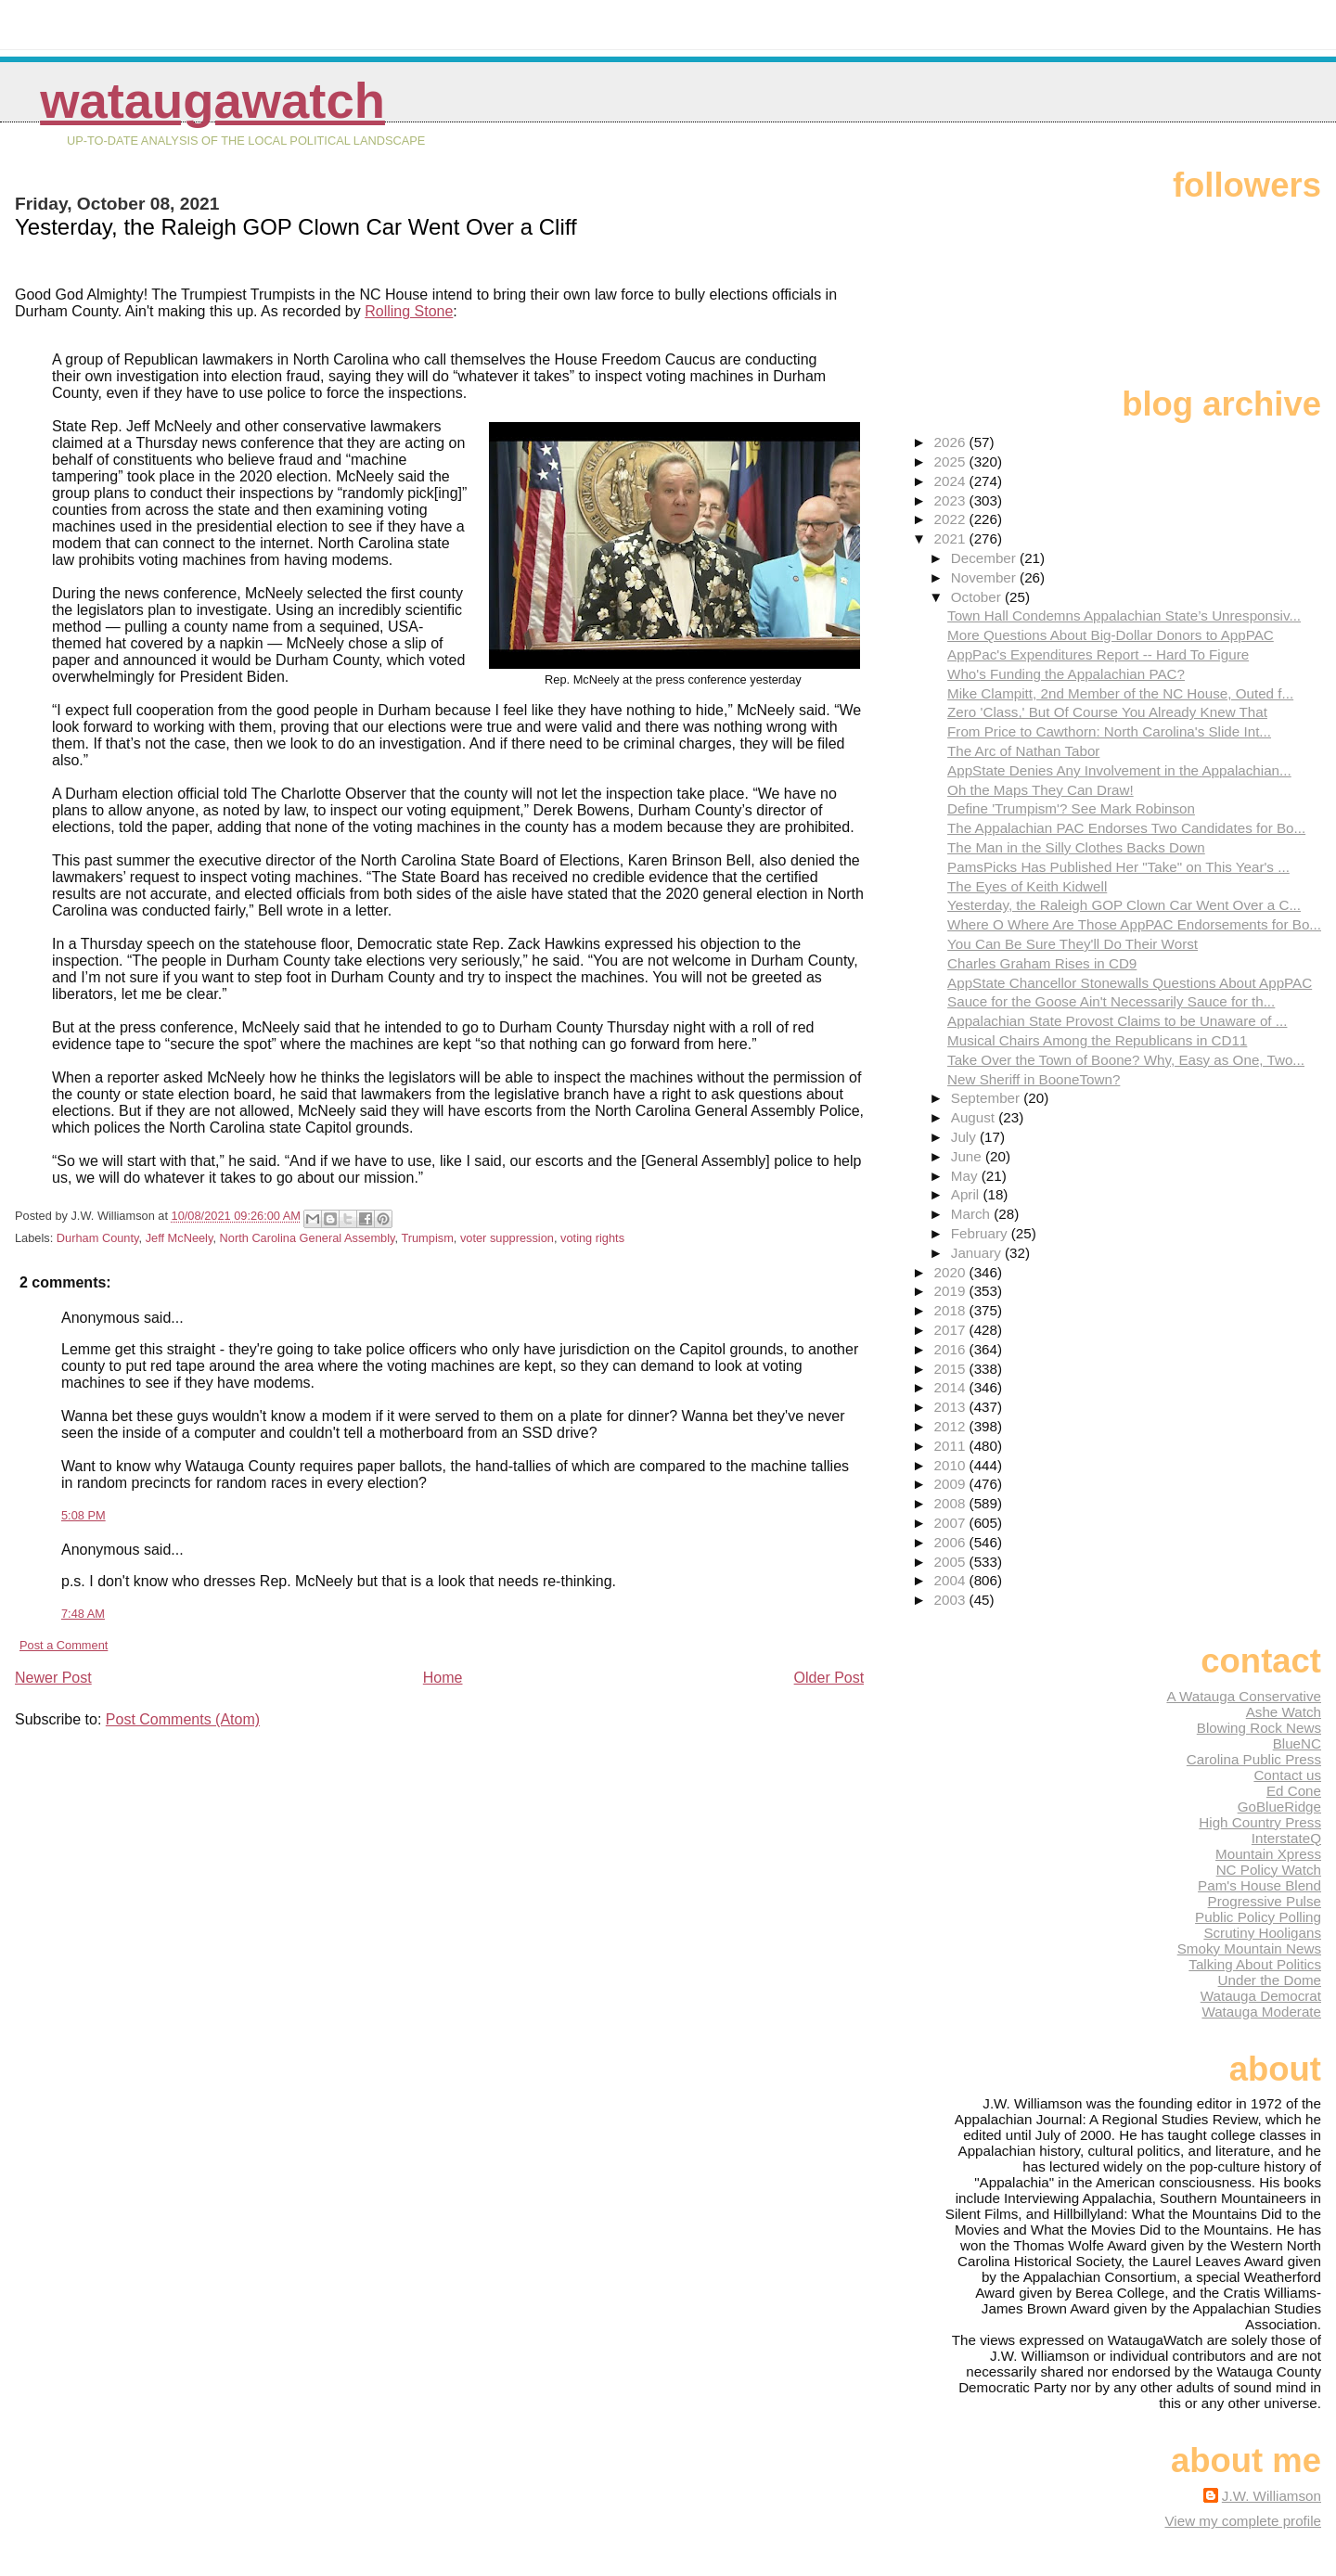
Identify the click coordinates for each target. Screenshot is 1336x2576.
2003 (952, 1600)
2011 (952, 1446)
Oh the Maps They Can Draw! (1040, 790)
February (981, 1233)
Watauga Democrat (1261, 1996)
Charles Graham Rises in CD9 (1042, 963)
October (978, 597)
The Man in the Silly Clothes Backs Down (1076, 847)
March (972, 1214)
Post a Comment (63, 1645)
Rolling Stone (409, 311)
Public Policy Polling (1258, 1917)
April (967, 1194)
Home (443, 1677)
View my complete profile (1242, 2521)
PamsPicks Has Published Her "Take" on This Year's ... (1118, 867)
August (975, 1117)
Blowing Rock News (1259, 1728)
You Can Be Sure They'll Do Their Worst (1072, 944)
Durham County (98, 1238)
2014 (952, 1387)
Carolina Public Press (1254, 1759)
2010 (952, 1465)
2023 (952, 500)
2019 (952, 1291)
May (966, 1176)
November (985, 577)
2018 (952, 1310)
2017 (952, 1330)
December (985, 558)
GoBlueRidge (1279, 1806)
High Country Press (1260, 1822)
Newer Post (53, 1677)
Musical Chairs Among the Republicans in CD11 (1097, 1040)
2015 (952, 1369)
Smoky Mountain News (1249, 1948)
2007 (952, 1523)
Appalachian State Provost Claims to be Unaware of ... (1117, 1021)
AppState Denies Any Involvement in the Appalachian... (1119, 770)
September (987, 1098)
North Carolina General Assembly (307, 1238)
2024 (952, 481)
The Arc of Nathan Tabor (1023, 751)
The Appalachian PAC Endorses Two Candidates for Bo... (1126, 828)
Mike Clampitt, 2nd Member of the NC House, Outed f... (1120, 693)
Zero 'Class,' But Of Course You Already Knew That (1107, 712)
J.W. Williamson (1271, 2496)
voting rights (592, 1238)
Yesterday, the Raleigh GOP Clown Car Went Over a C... (1124, 905)
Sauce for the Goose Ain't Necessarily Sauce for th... (1111, 1001)
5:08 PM (83, 1515)
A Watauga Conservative (1243, 1696)
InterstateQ (1286, 1838)
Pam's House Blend (1259, 1885)
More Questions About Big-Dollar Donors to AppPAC (1110, 635)
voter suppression (507, 1238)
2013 (952, 1407)
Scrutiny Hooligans (1262, 1933)
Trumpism (427, 1238)
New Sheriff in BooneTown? (1033, 1079)
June (968, 1156)
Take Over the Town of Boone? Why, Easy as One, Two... (1125, 1060)
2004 (952, 1580)
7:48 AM (83, 1614)
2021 (952, 538)
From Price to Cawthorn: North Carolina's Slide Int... (1109, 731)
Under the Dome (1269, 1980)
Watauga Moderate (1261, 2011)
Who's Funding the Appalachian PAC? (1066, 674)
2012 (952, 1426)
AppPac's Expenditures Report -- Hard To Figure (1098, 654)
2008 (952, 1503)
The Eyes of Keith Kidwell (1027, 886)
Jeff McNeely (179, 1238)
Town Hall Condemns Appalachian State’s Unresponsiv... (1124, 615)
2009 (952, 1484)
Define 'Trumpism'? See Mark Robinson (1071, 808)
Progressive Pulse (1264, 1901)
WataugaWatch (212, 100)
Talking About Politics (1254, 1964)
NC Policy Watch (1268, 1870)
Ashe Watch (1283, 1712)
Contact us (1287, 1775)
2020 (952, 1272)
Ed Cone (1293, 1791)
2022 (952, 519)
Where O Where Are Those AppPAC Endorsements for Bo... (1134, 924)
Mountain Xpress (1268, 1854)
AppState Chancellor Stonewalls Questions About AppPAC (1129, 983)
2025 (952, 461)
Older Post (829, 1677)
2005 (952, 1562)
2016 (952, 1349)
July (965, 1137)
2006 (952, 1542)
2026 (952, 442)
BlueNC (1297, 1743)
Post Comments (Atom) (183, 1719)
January (978, 1253)
